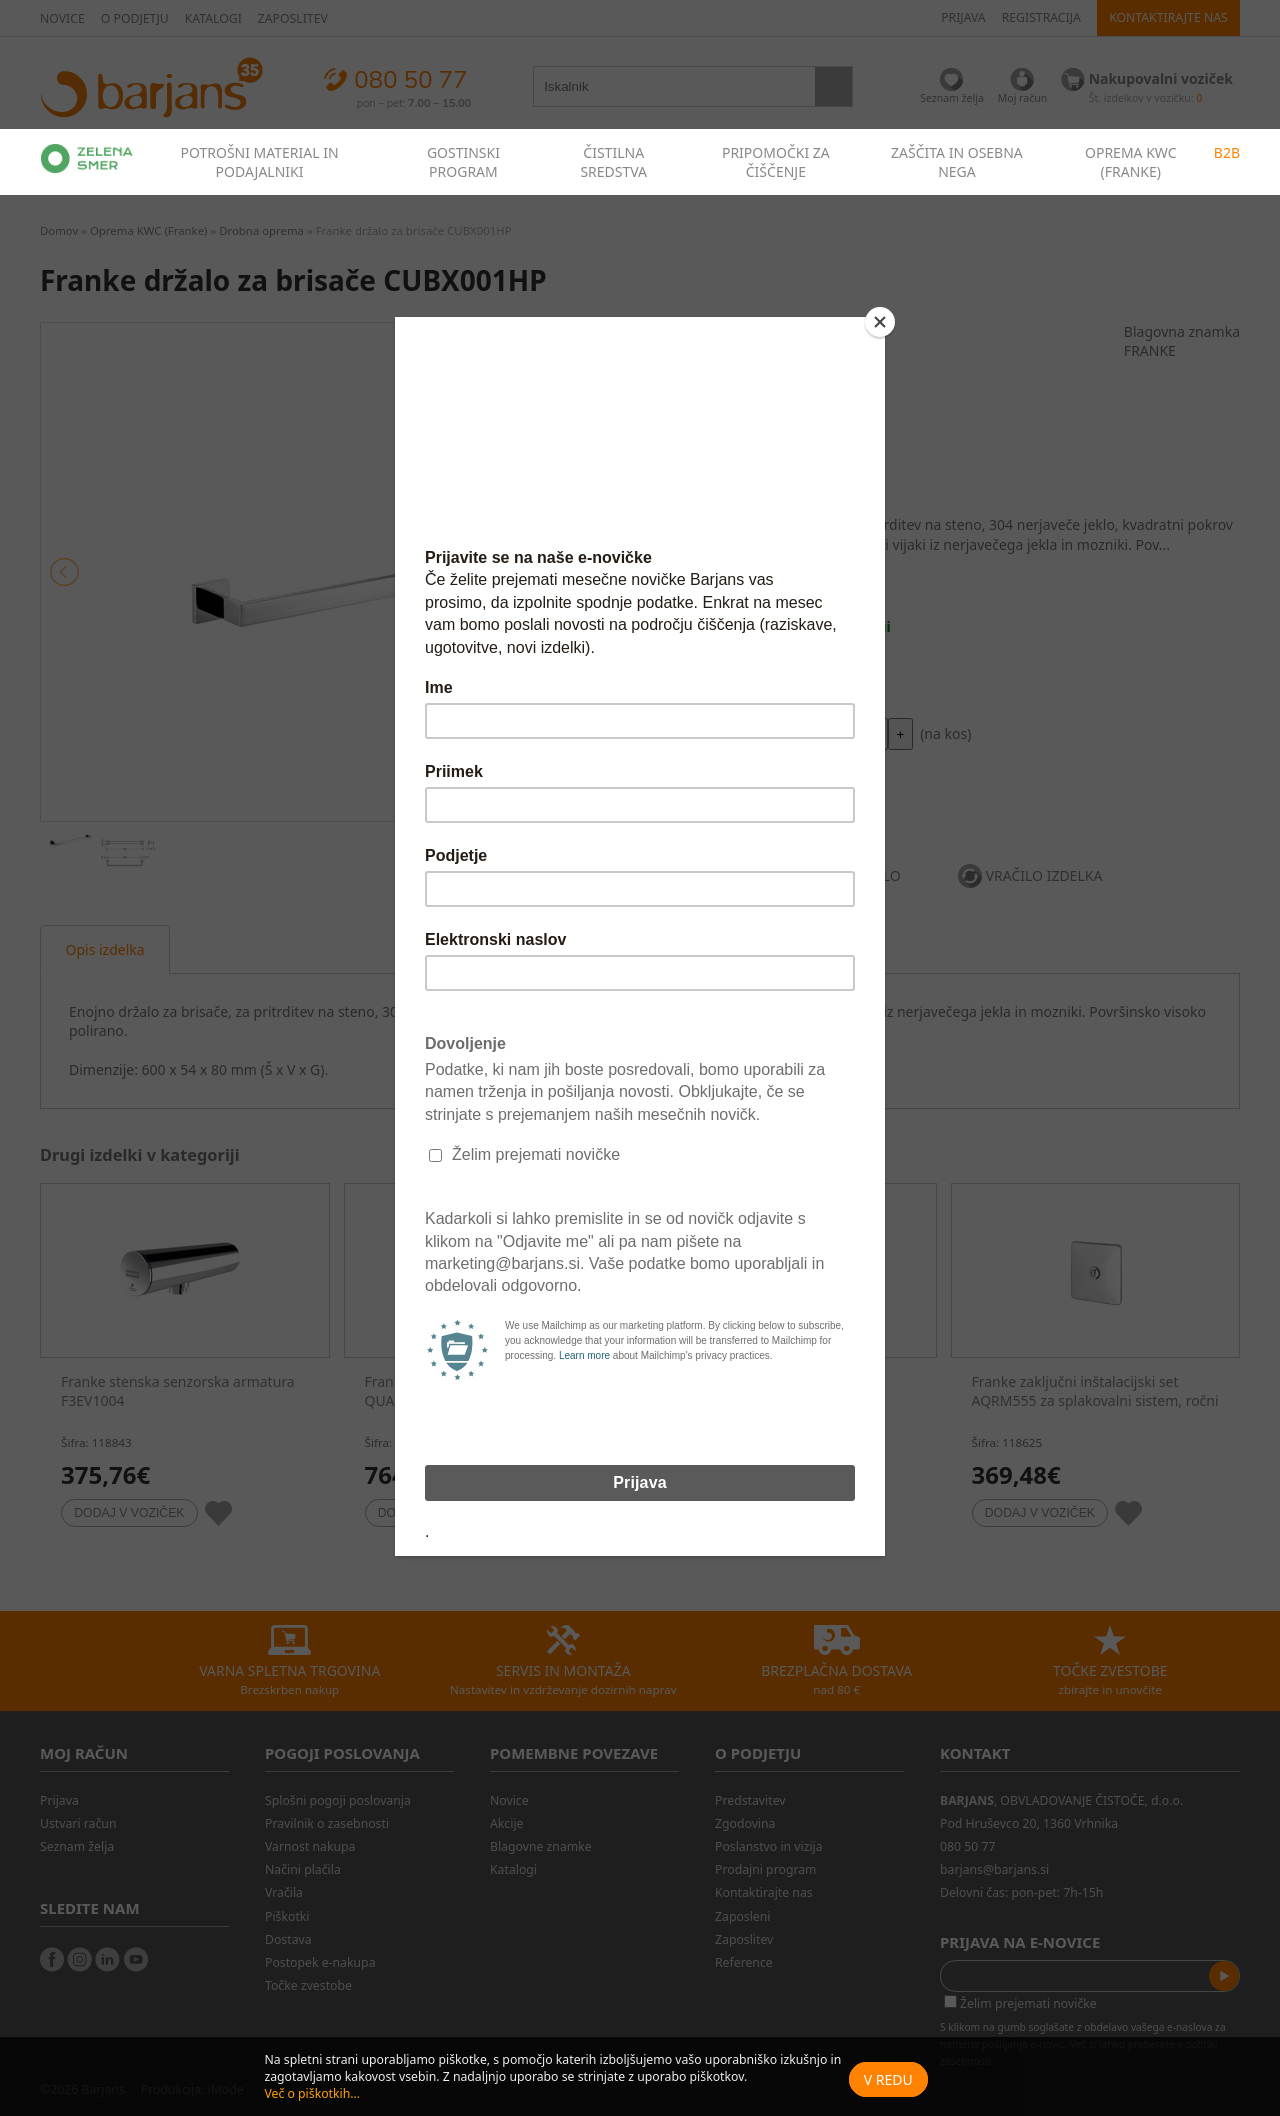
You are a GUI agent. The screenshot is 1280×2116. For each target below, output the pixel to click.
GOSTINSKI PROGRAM (463, 162)
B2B (1227, 152)
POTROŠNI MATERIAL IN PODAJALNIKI (259, 162)
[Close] (880, 322)
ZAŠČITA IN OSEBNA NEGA (957, 162)
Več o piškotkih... (312, 2093)
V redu (888, 2079)
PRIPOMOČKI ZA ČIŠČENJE (776, 162)
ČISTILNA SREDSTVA (613, 162)
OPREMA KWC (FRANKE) (1131, 162)
